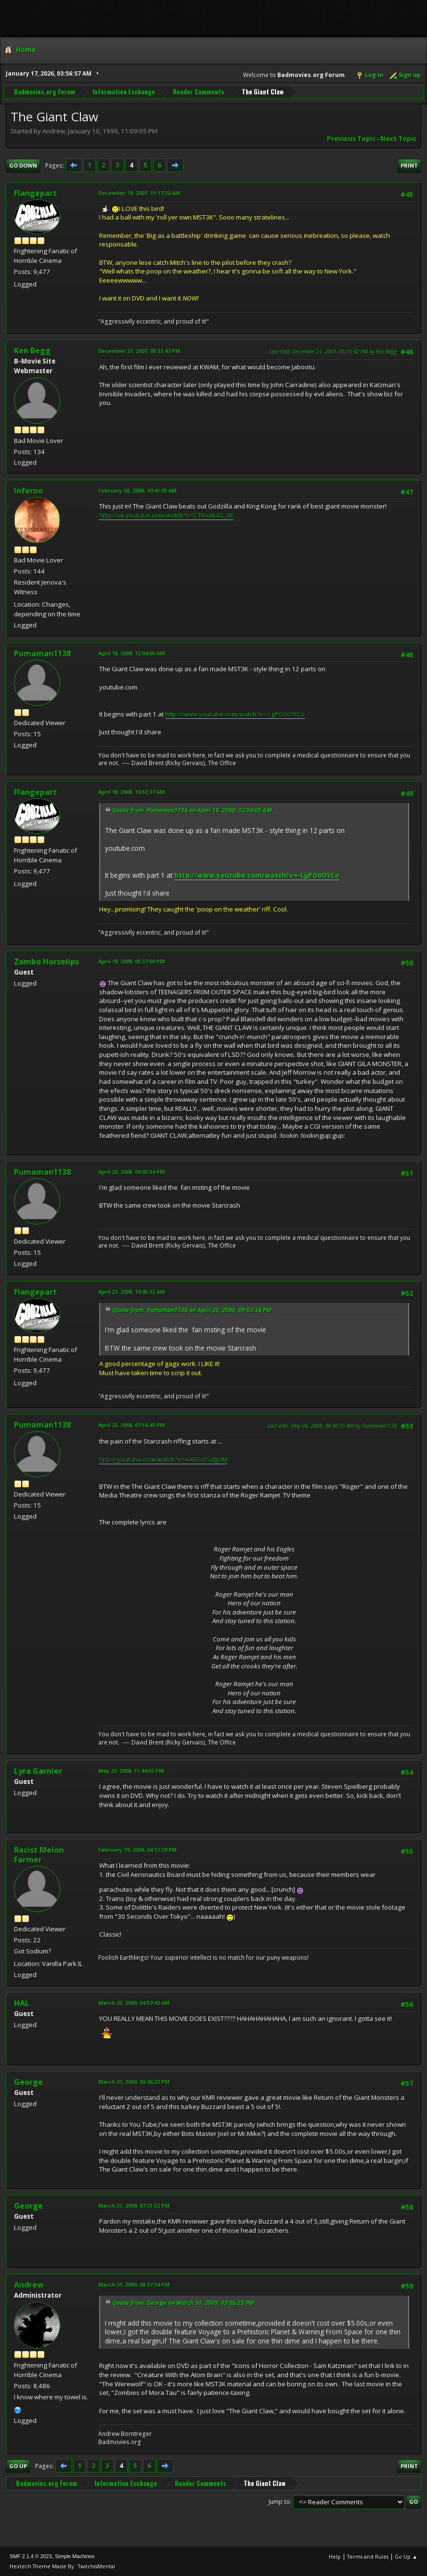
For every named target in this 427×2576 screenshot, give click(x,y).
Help (335, 2556)
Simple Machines (74, 2556)
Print (409, 165)
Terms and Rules (367, 2556)
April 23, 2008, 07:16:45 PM (131, 1425)
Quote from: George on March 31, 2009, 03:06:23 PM (183, 2303)
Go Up (18, 2466)
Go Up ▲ (406, 2556)
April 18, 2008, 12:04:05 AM (131, 653)
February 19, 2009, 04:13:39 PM (137, 1849)
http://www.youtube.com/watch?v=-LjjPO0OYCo (235, 714)
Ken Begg (32, 350)
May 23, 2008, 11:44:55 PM (131, 1770)
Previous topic (351, 138)
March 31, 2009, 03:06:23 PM (133, 2081)
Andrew (29, 2284)
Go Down (23, 165)
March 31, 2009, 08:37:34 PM (133, 2284)
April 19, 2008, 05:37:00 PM (131, 961)
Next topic (398, 138)
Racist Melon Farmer (39, 1855)
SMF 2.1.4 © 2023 (31, 2556)
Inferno (28, 490)
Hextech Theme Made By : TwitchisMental (62, 2566)
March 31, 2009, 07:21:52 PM (133, 2205)
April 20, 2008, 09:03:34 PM (131, 1171)
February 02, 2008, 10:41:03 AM (137, 490)
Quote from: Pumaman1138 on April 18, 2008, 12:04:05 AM (192, 810)
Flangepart (35, 193)
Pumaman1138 (42, 653)
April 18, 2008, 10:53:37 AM (131, 791)
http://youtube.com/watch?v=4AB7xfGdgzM (163, 1459)
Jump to (279, 2501)
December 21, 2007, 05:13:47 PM (139, 350)
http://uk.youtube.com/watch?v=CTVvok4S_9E (166, 515)
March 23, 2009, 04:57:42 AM (133, 2002)
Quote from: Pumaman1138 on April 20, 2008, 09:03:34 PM (192, 1310)
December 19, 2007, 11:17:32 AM (139, 192)
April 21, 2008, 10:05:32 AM (131, 1291)
